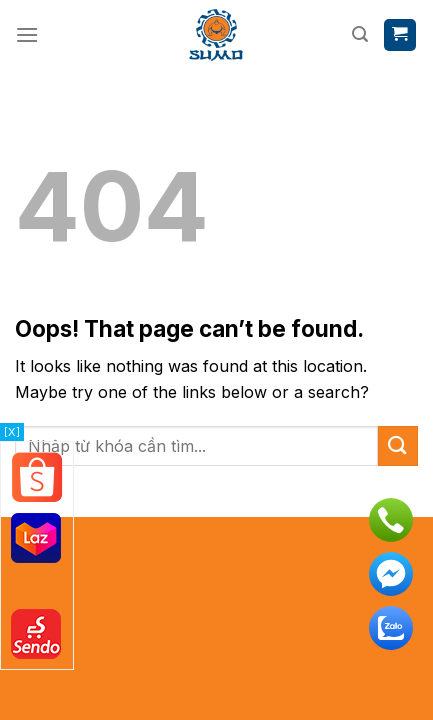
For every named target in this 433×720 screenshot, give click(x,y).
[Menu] (27, 34)
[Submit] (398, 445)
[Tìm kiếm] (360, 34)
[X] (12, 432)
